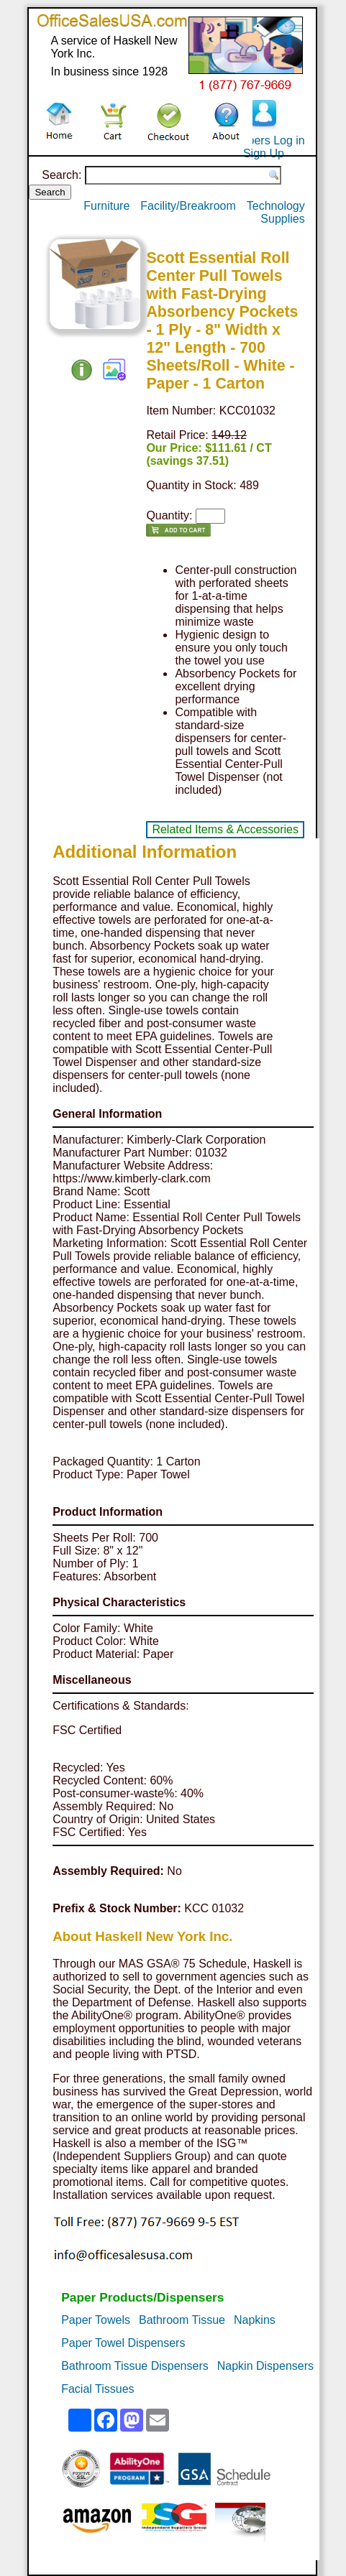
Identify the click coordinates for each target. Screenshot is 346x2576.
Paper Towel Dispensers (123, 2343)
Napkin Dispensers (265, 2366)
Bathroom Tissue (182, 2320)
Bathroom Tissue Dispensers (135, 2366)
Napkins (255, 2320)
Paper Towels (95, 2320)
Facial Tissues (97, 2389)
